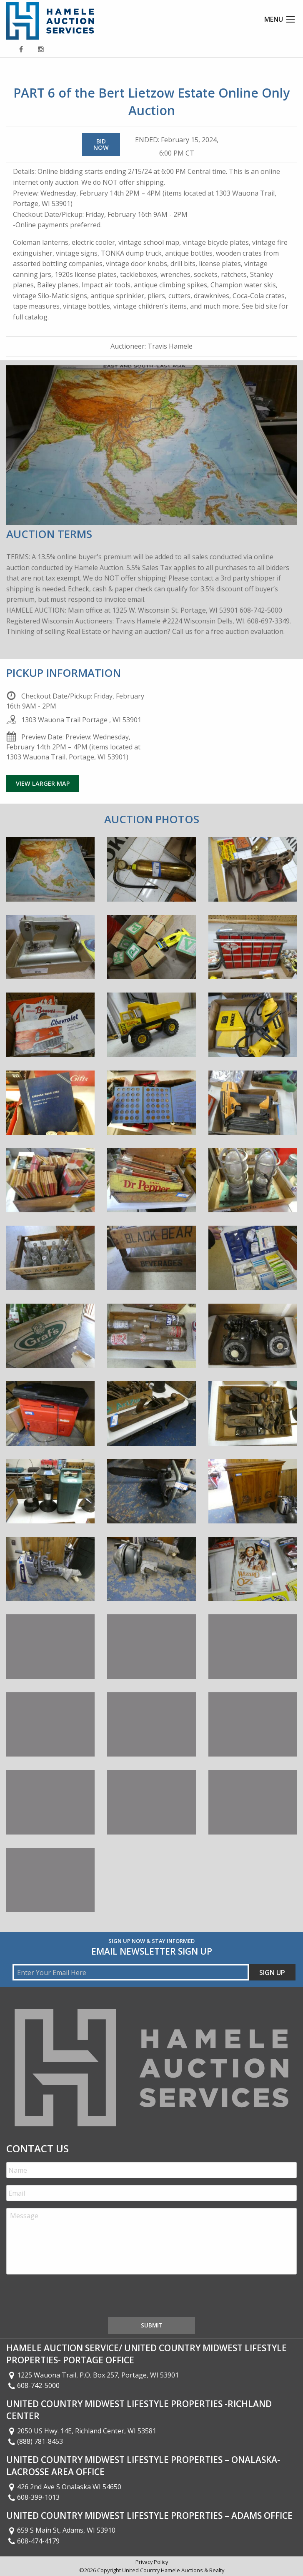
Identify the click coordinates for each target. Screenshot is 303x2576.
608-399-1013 (33, 2497)
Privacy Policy (151, 2562)
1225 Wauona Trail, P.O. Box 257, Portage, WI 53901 (92, 2375)
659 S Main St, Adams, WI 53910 (60, 2530)
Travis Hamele (170, 346)
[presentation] (69, 2297)
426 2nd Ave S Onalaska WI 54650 (63, 2486)
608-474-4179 (33, 2541)
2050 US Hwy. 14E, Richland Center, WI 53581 (81, 2430)
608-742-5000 (33, 2385)
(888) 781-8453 (34, 2441)
